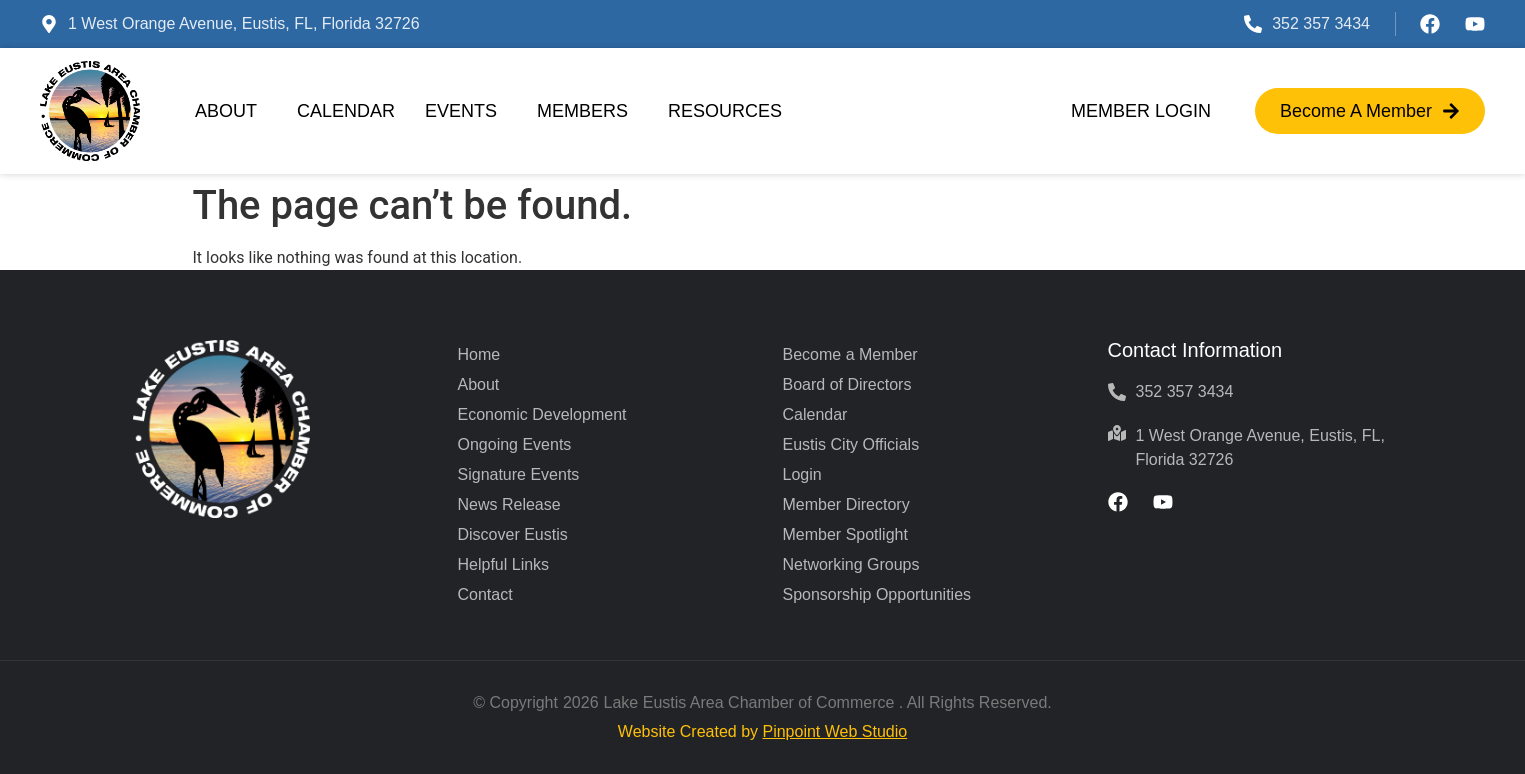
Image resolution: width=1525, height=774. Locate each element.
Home (479, 354)
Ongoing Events (515, 444)
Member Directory (846, 504)
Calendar (346, 111)
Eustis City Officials (851, 444)
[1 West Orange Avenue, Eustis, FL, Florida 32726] (49, 24)
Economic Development (542, 414)
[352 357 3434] (1253, 24)
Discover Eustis (513, 534)
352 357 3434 (1321, 23)
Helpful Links (504, 564)
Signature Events (519, 474)
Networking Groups (851, 564)
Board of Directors (847, 384)
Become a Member (850, 354)
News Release (509, 504)
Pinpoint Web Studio (834, 731)
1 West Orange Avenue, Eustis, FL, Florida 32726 (244, 23)
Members (587, 111)
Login (802, 474)
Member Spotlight (845, 534)
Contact (485, 594)
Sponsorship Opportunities (877, 594)
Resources (730, 111)
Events (466, 111)
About (231, 111)
